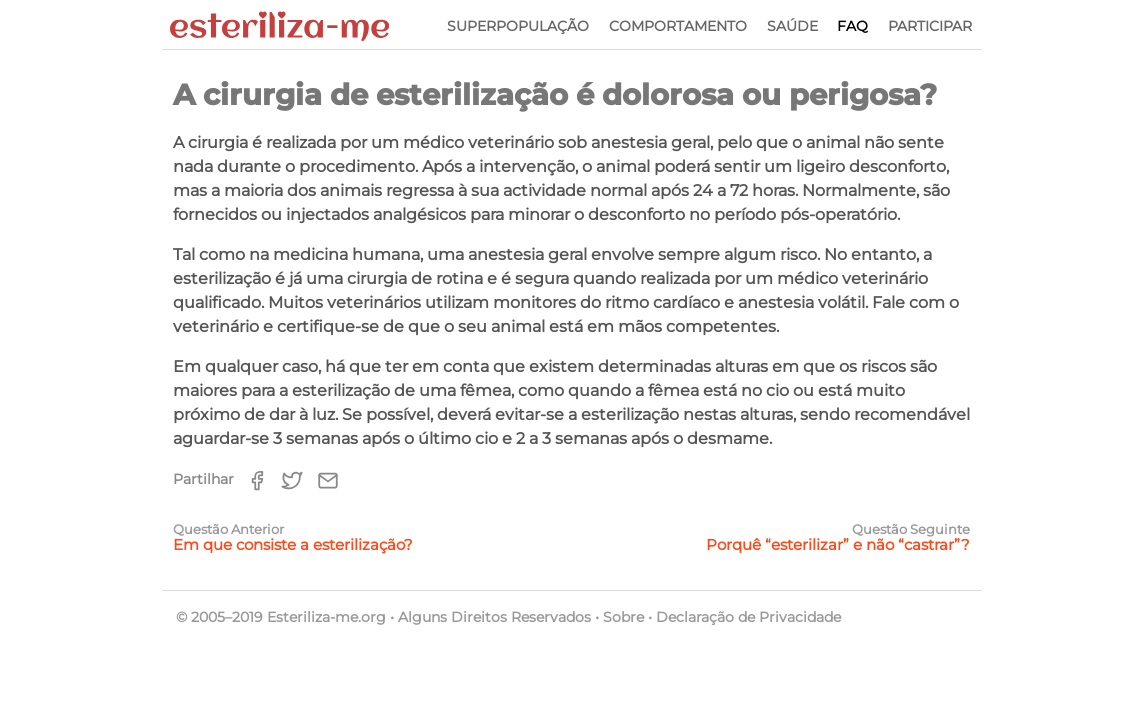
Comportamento (678, 26)
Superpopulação (518, 26)
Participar (930, 26)
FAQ (852, 26)
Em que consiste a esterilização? (293, 544)
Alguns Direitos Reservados (494, 617)
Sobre (623, 617)
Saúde (792, 26)
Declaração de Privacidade (748, 617)
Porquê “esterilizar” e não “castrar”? (838, 544)
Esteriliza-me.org (326, 617)
